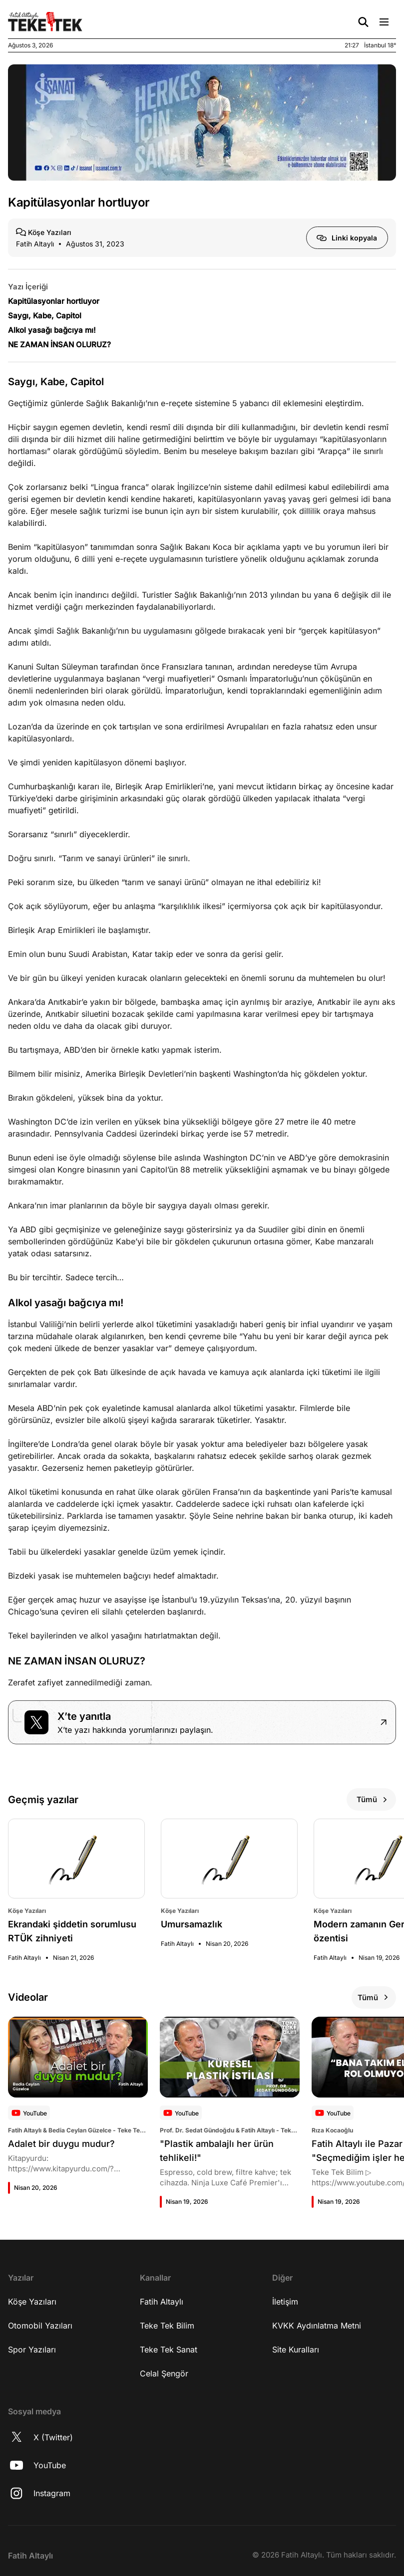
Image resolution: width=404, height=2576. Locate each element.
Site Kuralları (295, 2349)
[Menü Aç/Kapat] (384, 21)
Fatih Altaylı (161, 2302)
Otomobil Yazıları (40, 2326)
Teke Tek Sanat (168, 2349)
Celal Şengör (164, 2373)
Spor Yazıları (32, 2349)
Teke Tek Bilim (167, 2326)
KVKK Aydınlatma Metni (316, 2326)
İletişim (285, 2302)
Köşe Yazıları (32, 2302)
